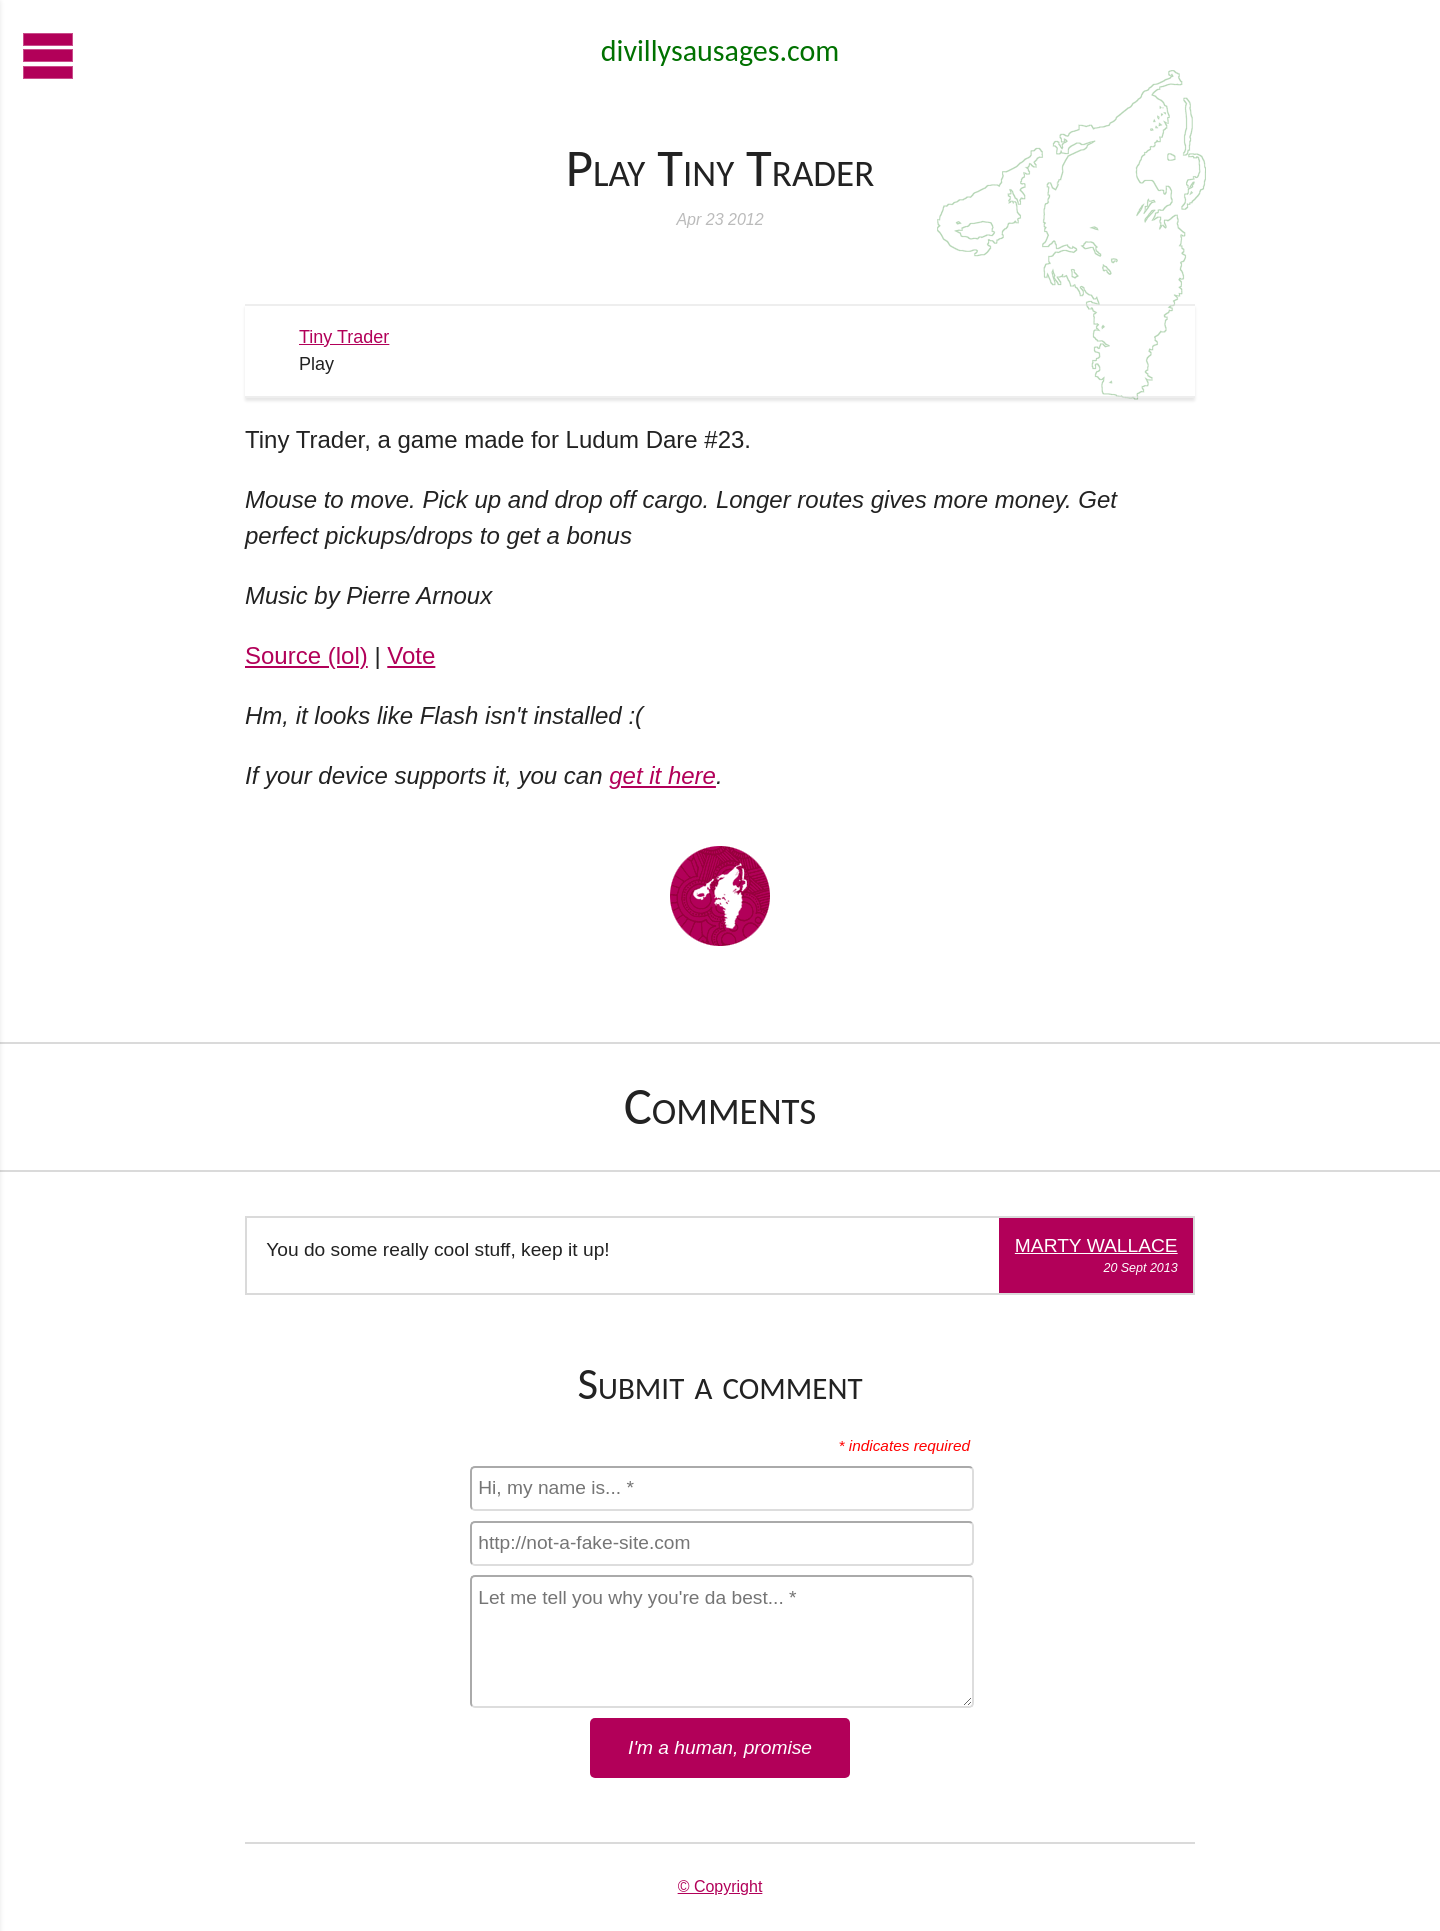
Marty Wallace (1096, 1245)
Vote (411, 655)
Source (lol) (306, 655)
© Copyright (720, 1886)
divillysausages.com (720, 50)
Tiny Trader (344, 337)
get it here (662, 775)
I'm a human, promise (720, 1747)
